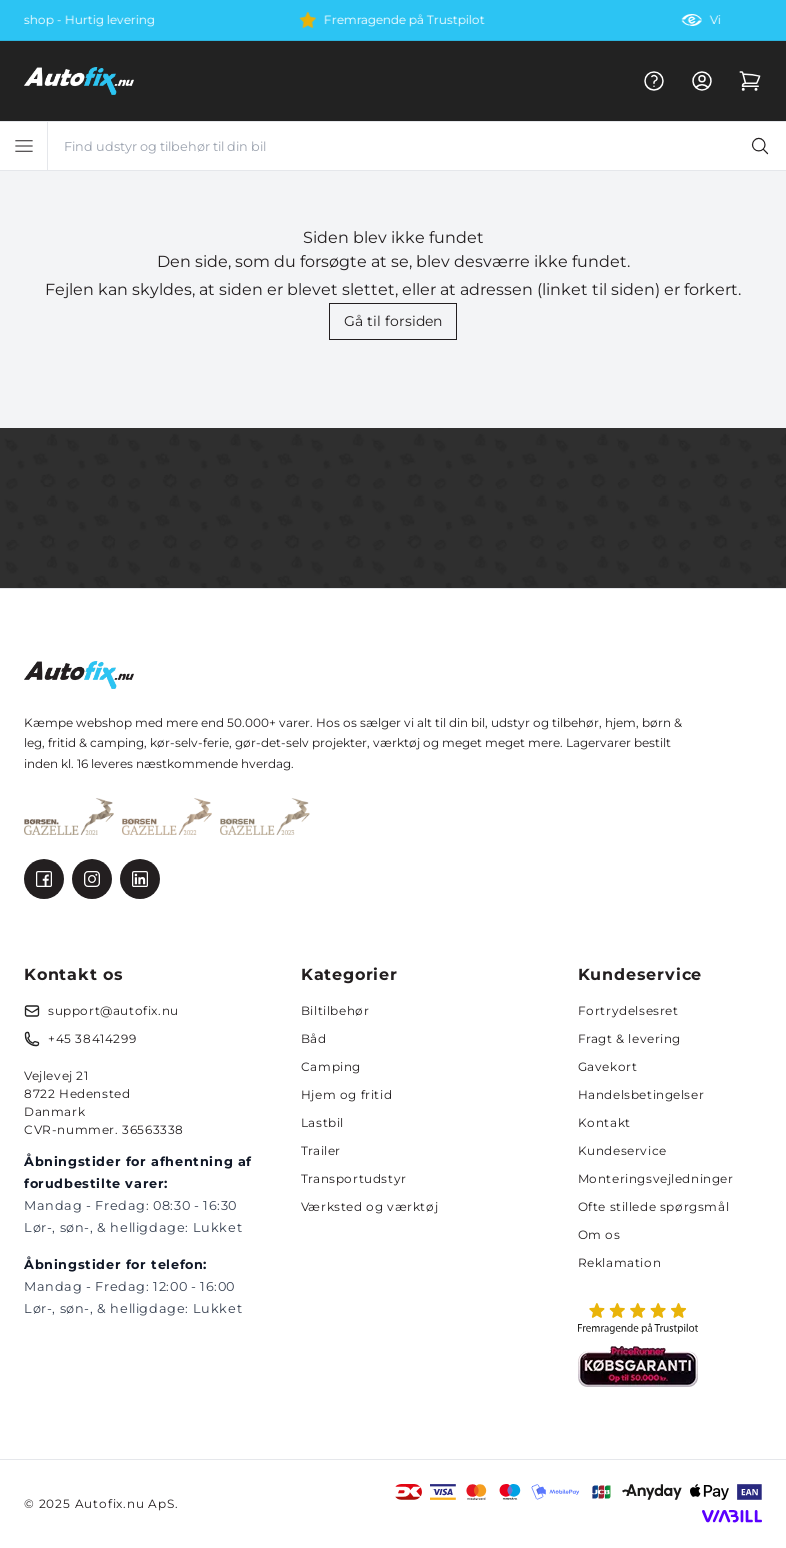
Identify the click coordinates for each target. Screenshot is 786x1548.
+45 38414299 (92, 1038)
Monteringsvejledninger (656, 1178)
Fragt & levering (630, 1038)
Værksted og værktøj (369, 1206)
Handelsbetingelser (641, 1094)
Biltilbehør (335, 1010)
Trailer (321, 1150)
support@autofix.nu (113, 1010)
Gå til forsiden (393, 321)
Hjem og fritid (346, 1094)
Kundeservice (622, 1150)
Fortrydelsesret (628, 1010)
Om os (599, 1234)
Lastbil (322, 1122)
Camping (331, 1066)
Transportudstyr (354, 1178)
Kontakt (604, 1122)
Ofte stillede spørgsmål (654, 1206)
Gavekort (608, 1066)
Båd (314, 1038)
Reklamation (620, 1262)
